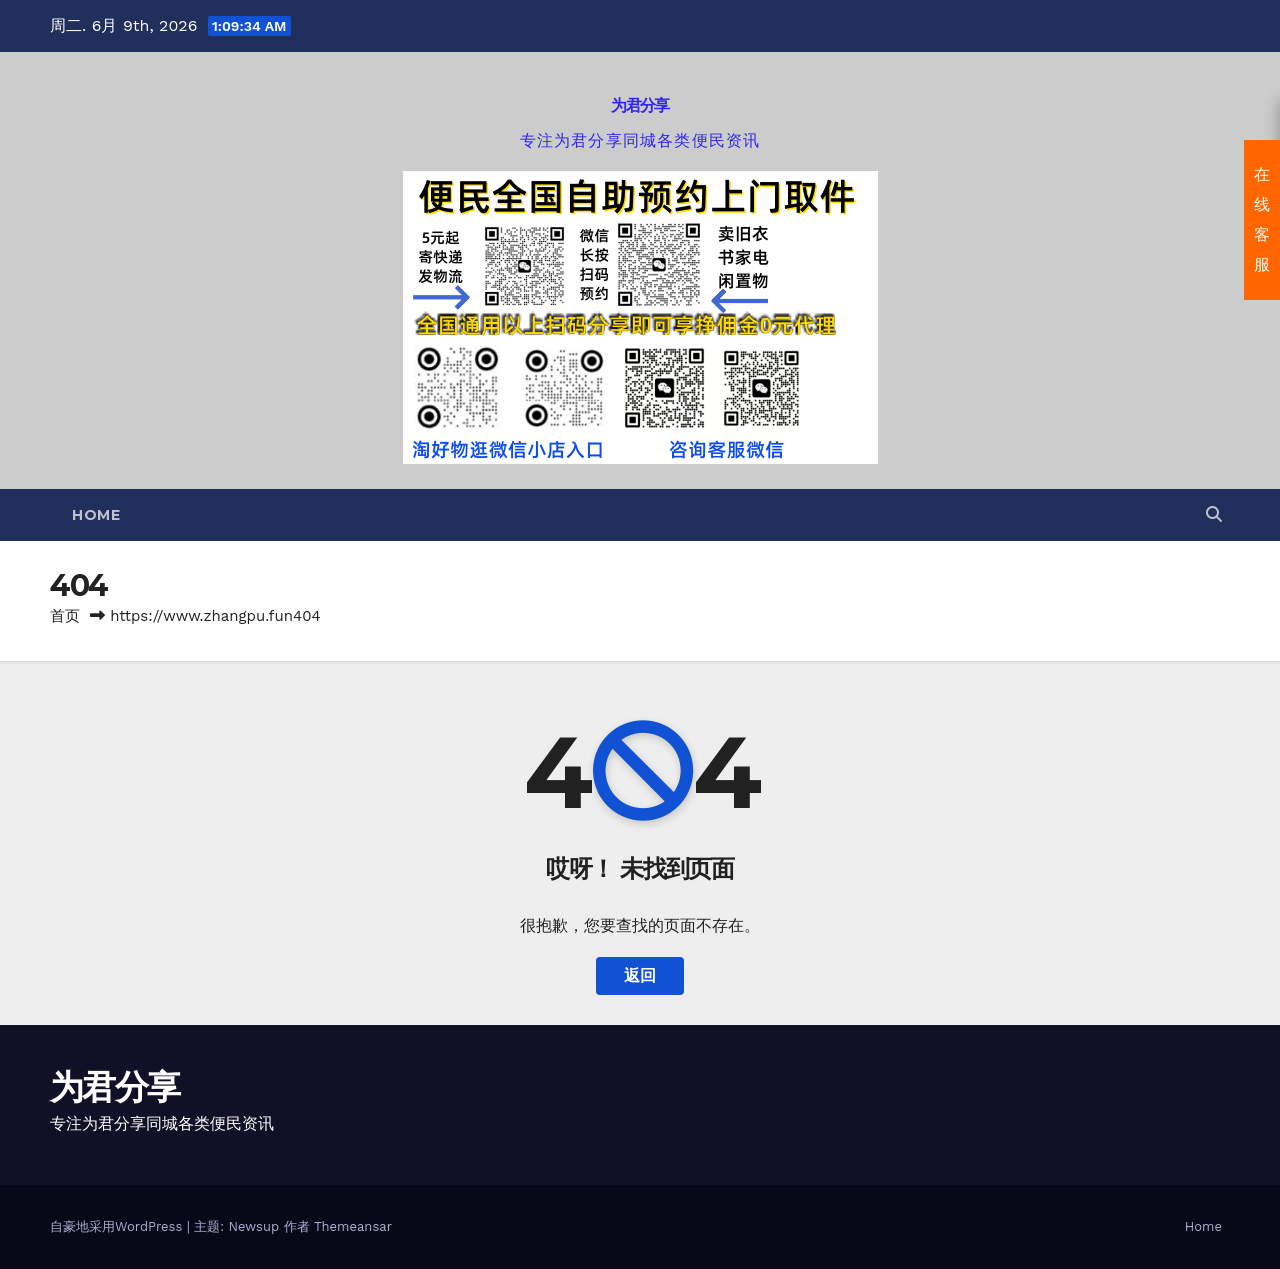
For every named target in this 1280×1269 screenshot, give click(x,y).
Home (96, 515)
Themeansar (353, 1226)
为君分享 (639, 105)
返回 (640, 975)
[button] (1214, 514)
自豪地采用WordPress (118, 1226)
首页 (65, 616)
